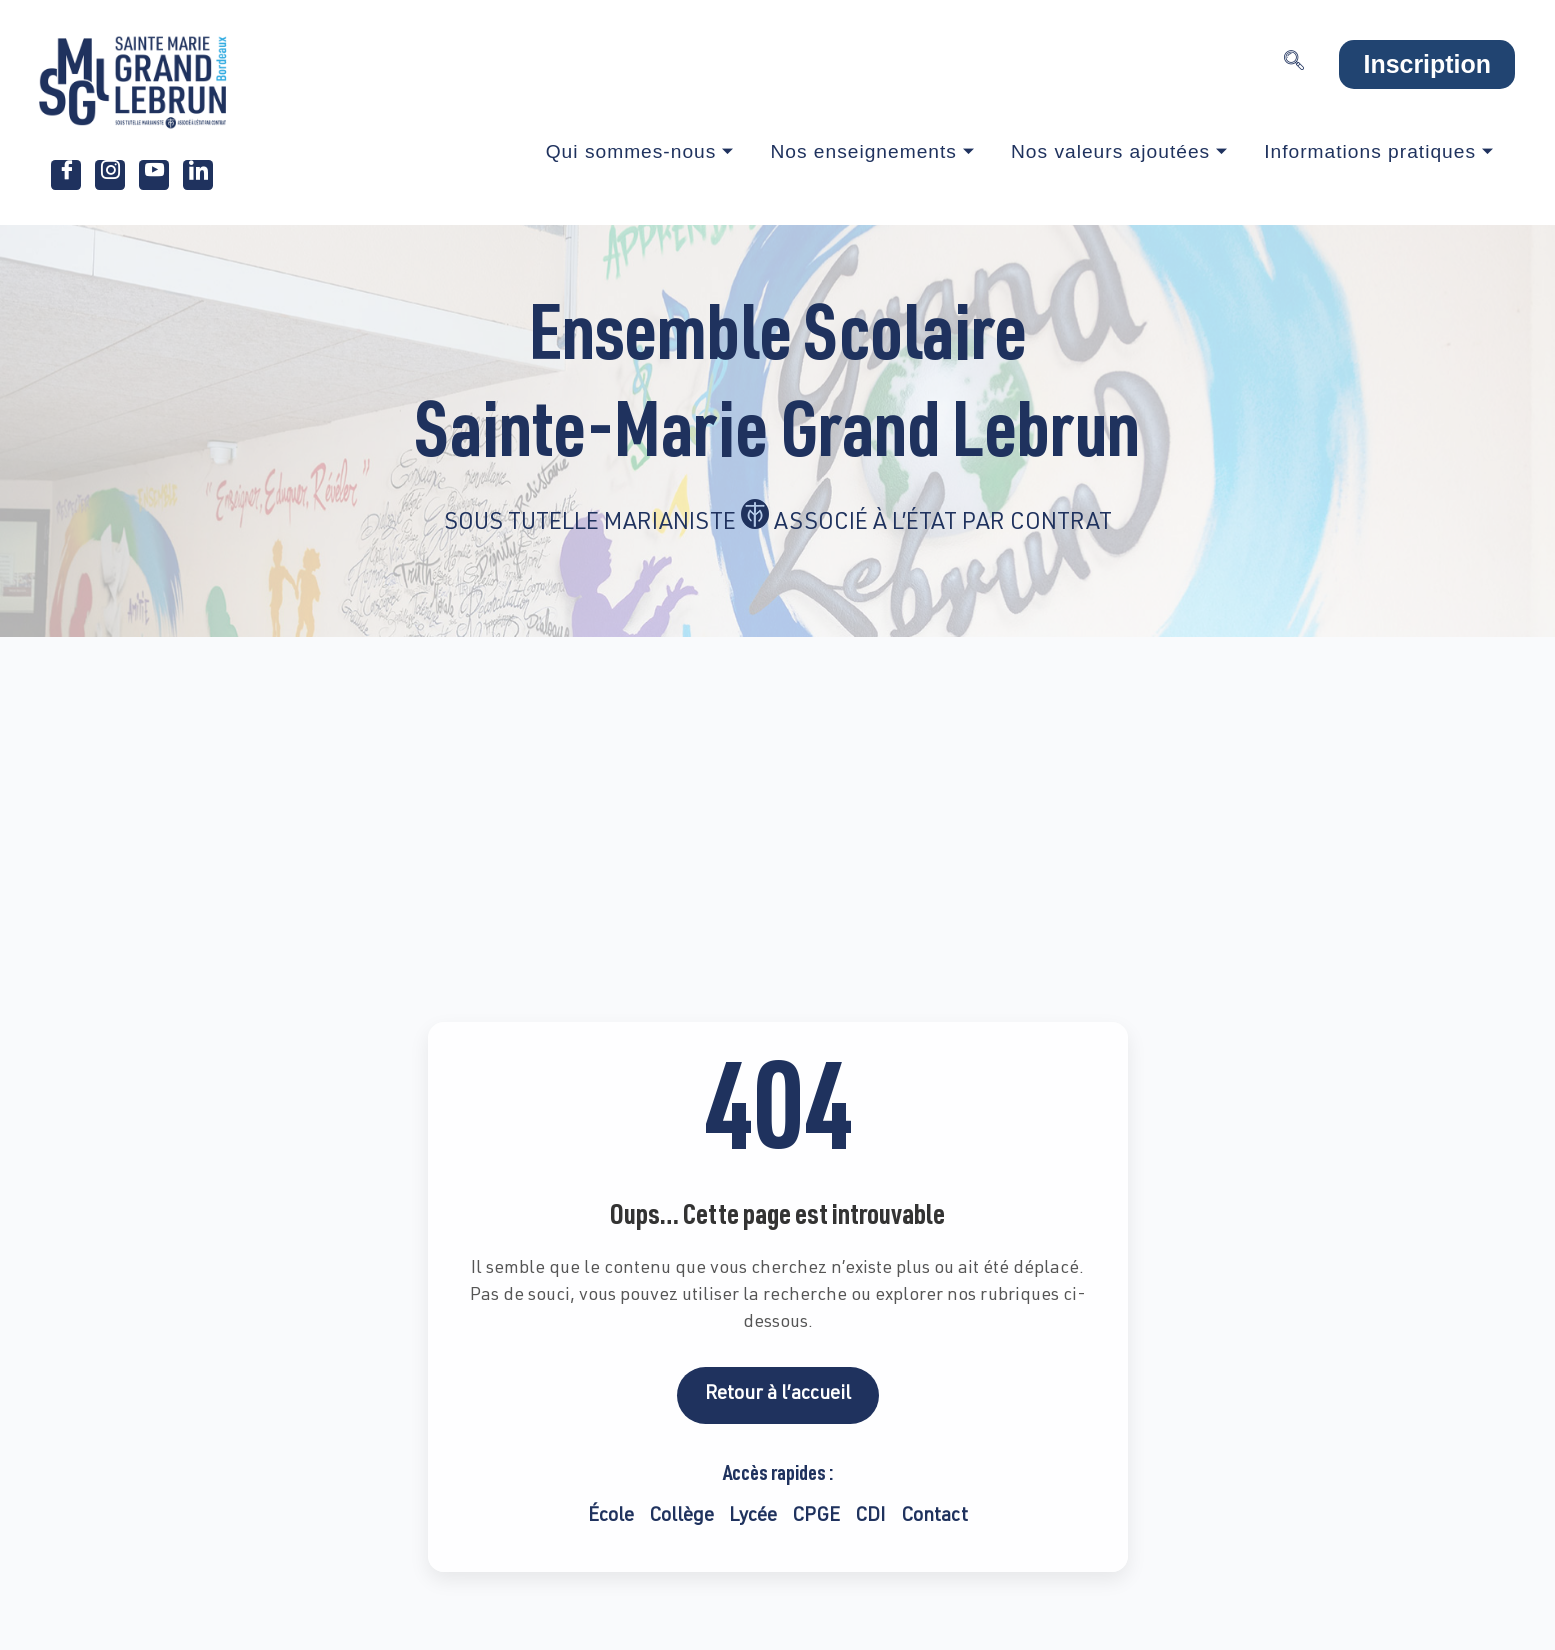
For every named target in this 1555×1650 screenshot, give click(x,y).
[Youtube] (154, 175)
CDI (870, 1516)
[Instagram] (110, 175)
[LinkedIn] (198, 175)
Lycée (753, 1516)
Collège (681, 1516)
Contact (934, 1516)
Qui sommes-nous (640, 151)
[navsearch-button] (1294, 65)
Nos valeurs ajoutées (1119, 151)
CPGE (816, 1516)
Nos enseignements (872, 151)
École (611, 1516)
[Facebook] (66, 175)
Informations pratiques (1379, 151)
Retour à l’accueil (778, 1394)
